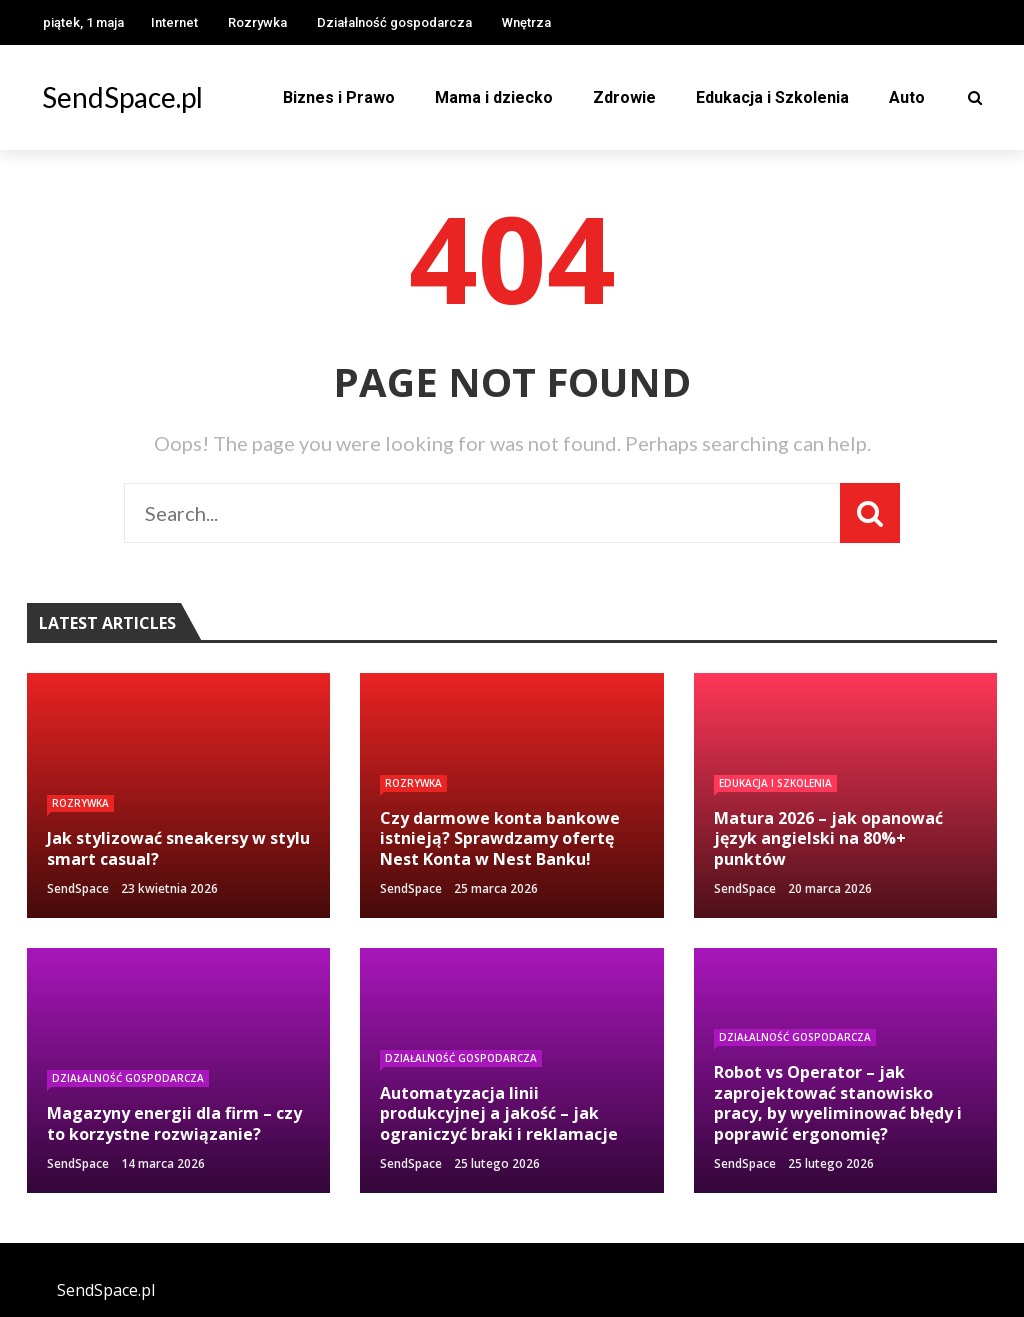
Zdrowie (624, 97)
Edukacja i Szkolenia (772, 97)
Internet (174, 22)
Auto (907, 97)
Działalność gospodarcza (394, 22)
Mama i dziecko (494, 97)
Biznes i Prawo (339, 97)
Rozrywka (257, 22)
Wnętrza (526, 22)
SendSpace (78, 888)
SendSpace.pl (122, 97)
